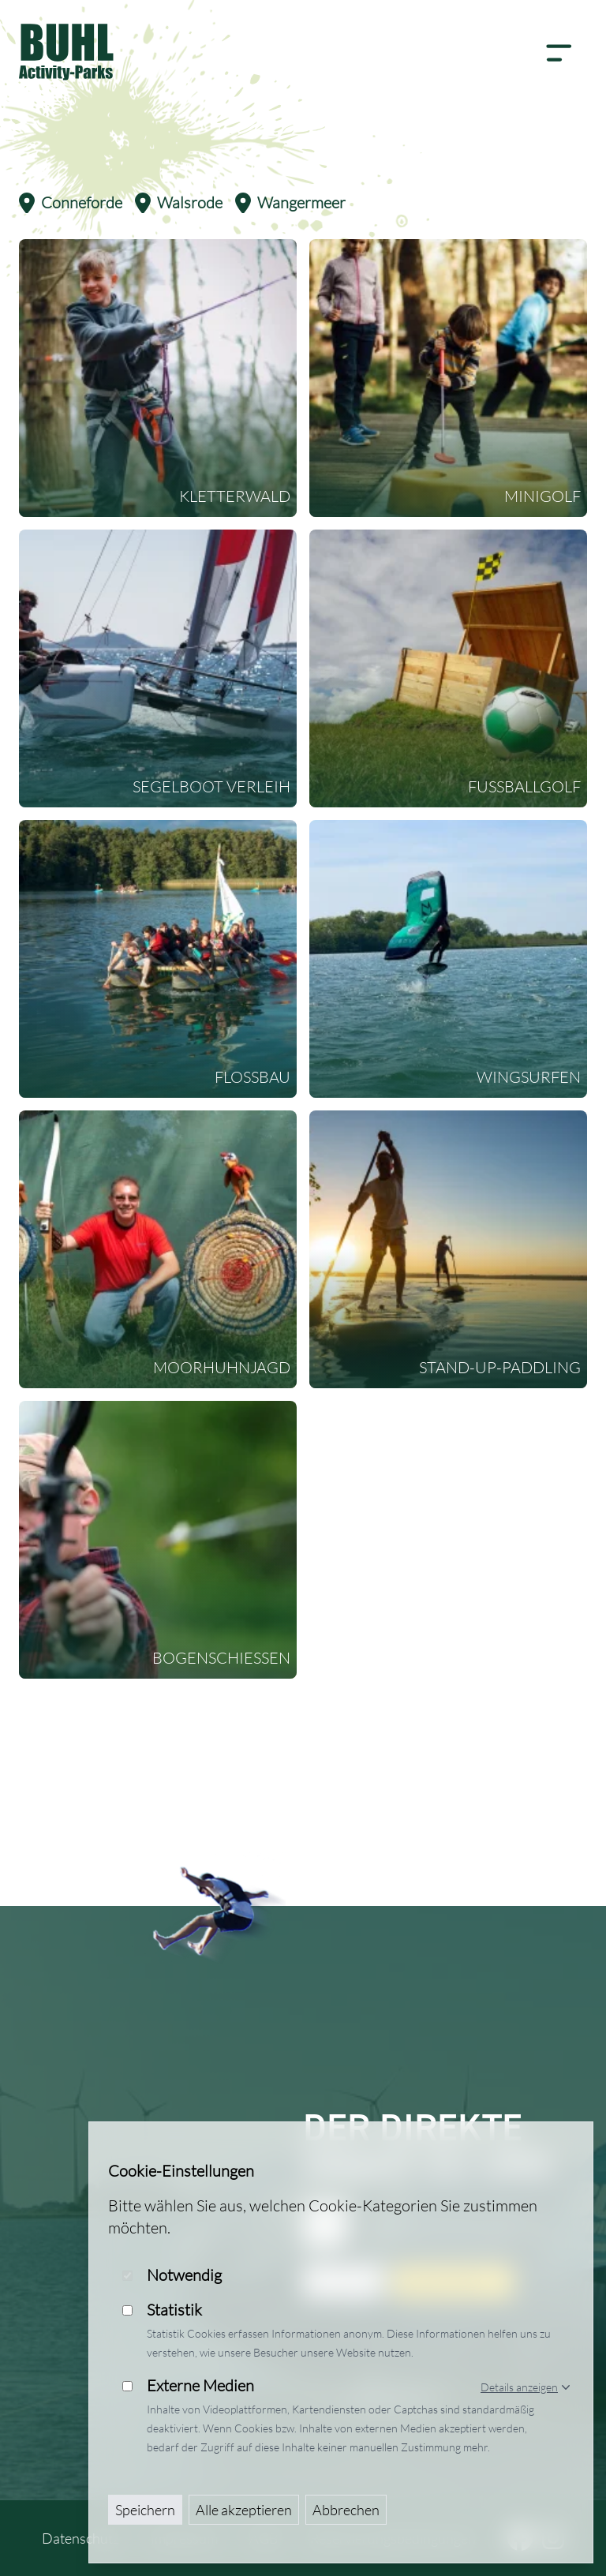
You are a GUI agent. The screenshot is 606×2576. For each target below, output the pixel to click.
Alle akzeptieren (244, 2509)
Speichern (145, 2509)
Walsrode (179, 203)
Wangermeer (290, 203)
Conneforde (70, 203)
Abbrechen (346, 2509)
